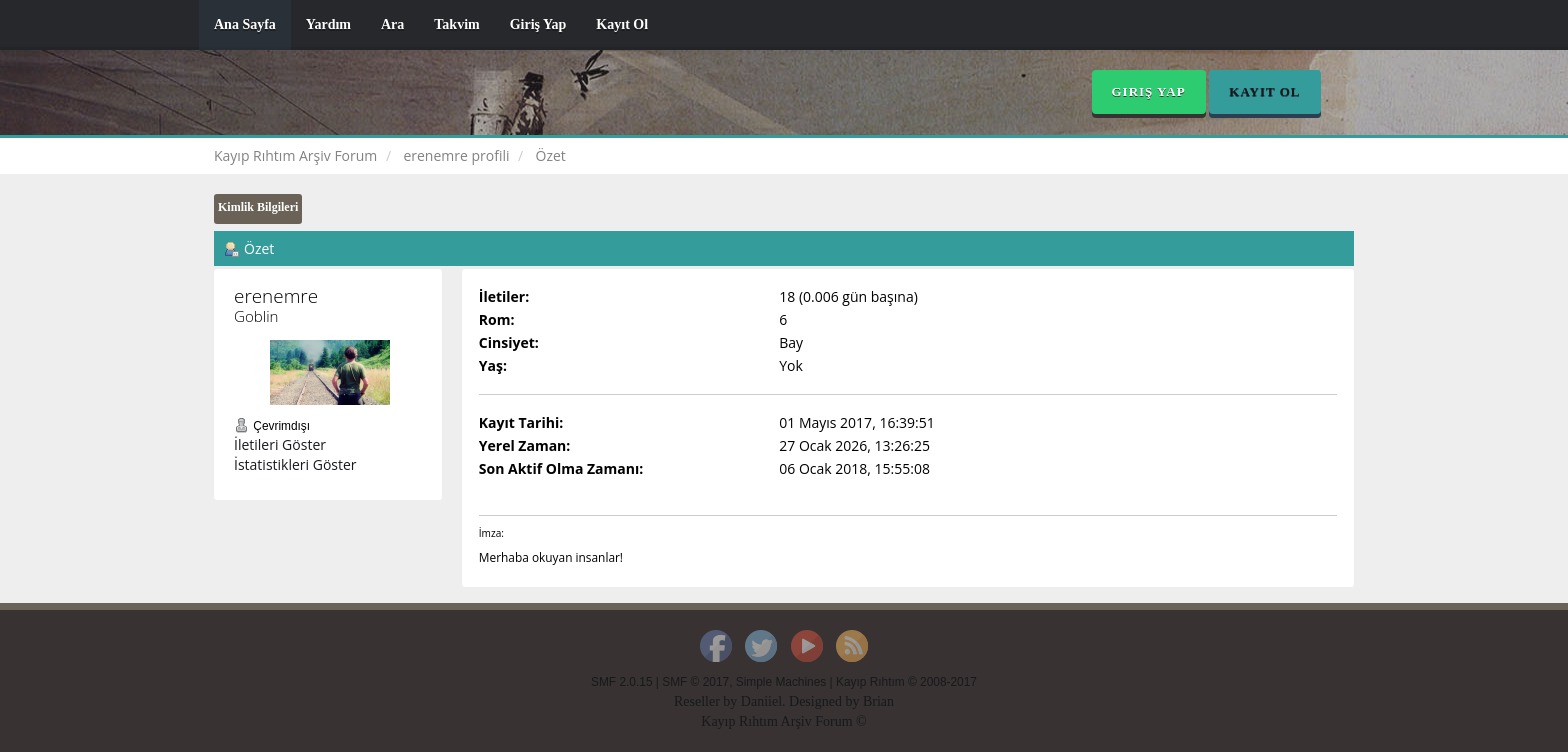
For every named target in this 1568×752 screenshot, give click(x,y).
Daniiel (761, 701)
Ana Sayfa (245, 24)
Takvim (456, 24)
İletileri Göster (280, 444)
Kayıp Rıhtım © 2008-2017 (906, 682)
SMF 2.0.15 (621, 682)
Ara (392, 24)
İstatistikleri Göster (295, 464)
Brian (878, 701)
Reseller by (707, 701)
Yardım (328, 24)
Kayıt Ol (622, 24)
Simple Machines (781, 682)
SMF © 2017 (695, 682)
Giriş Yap (538, 24)
